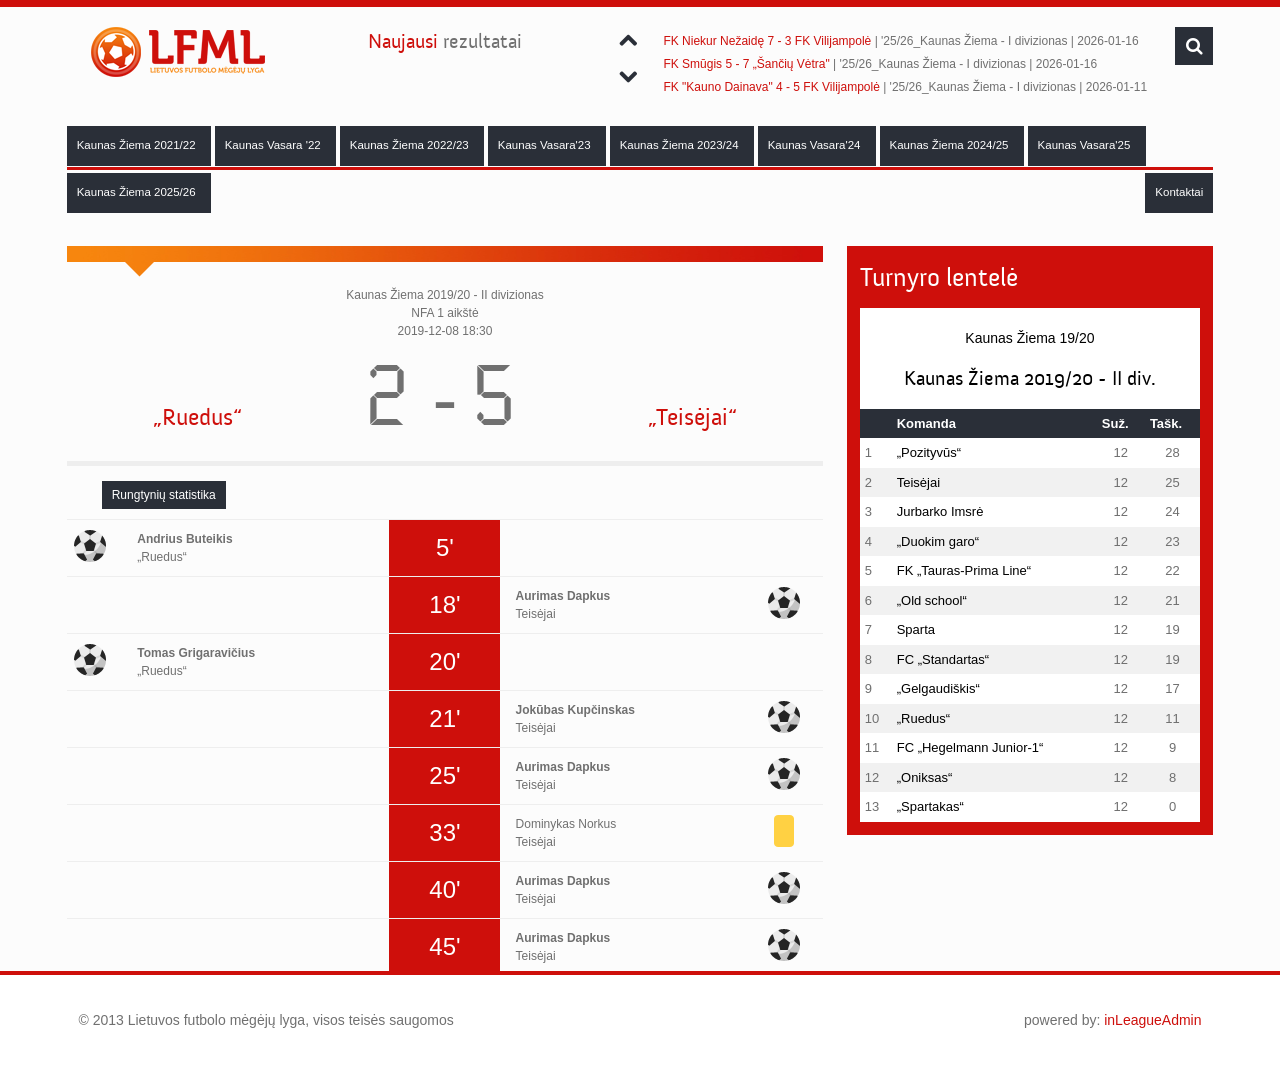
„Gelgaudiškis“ (938, 688)
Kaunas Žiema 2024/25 (951, 145)
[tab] (164, 495)
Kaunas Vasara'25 (1086, 145)
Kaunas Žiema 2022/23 (411, 145)
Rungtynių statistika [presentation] (164, 495)
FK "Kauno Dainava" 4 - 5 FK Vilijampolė (771, 87)
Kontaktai (1179, 192)
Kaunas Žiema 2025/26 (138, 192)
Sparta (916, 629)
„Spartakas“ (930, 806)
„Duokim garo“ (938, 541)
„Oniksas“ (925, 777)
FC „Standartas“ (943, 659)
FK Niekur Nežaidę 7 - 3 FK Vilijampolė (767, 41)
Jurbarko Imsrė (940, 511)
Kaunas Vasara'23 (546, 145)
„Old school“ (932, 600)
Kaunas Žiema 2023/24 (681, 145)
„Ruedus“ (197, 417)
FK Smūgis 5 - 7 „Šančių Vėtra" (746, 64)
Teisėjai (918, 482)
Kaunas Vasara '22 (274, 145)
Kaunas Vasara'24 (816, 145)
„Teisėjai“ (692, 417)
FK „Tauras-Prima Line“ (964, 570)
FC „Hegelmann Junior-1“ (970, 747)
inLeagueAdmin (1152, 1020)
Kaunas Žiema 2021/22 (138, 145)
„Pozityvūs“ (929, 452)
